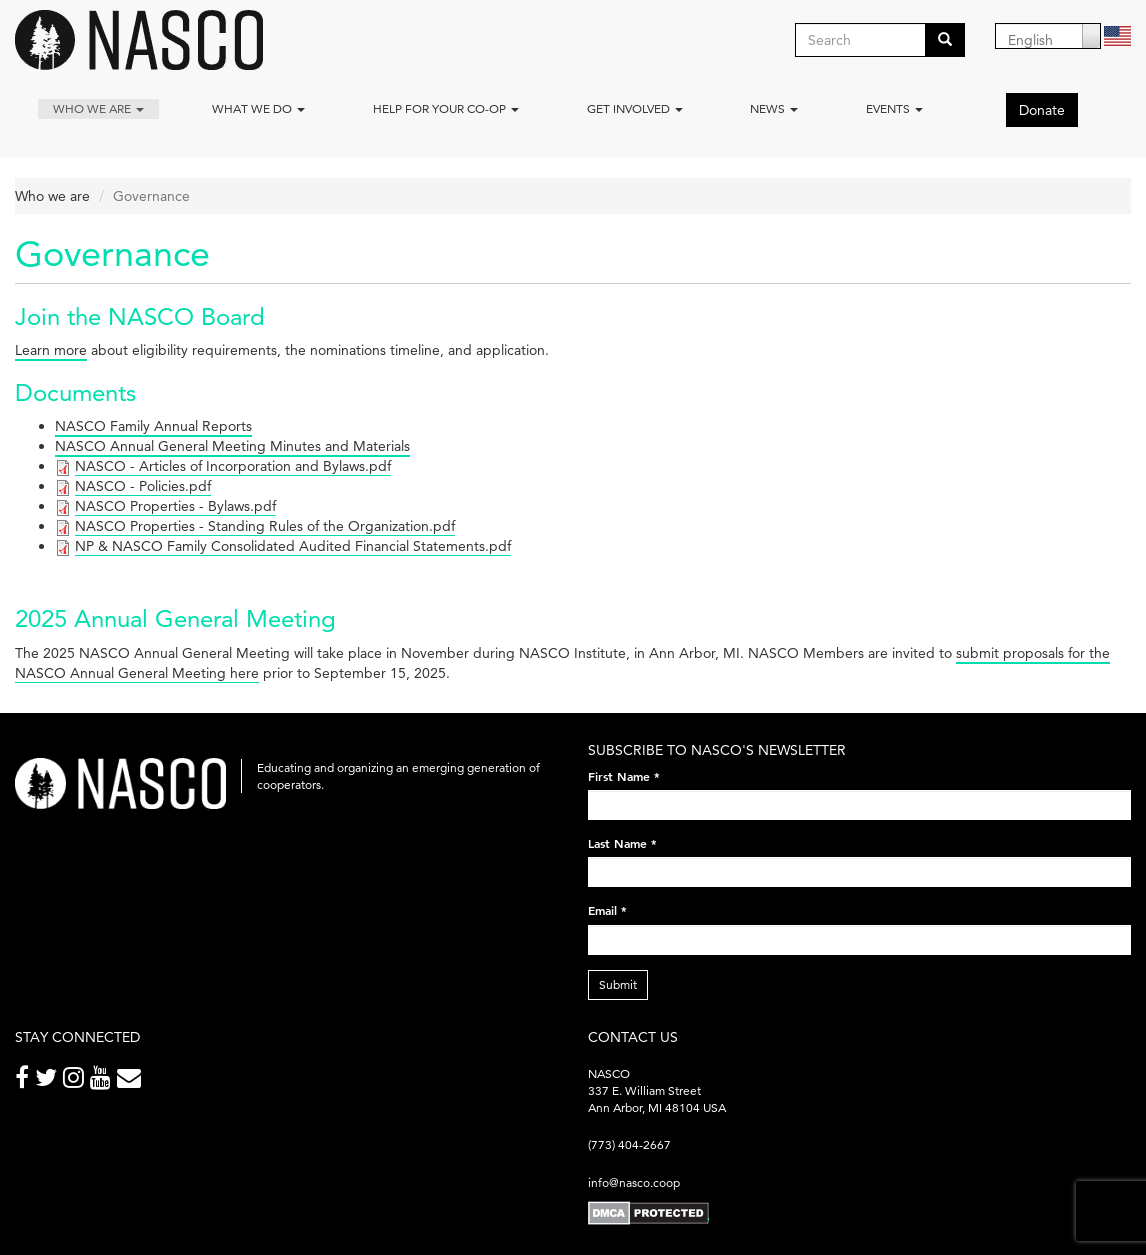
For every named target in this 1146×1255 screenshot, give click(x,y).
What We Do (258, 108)
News (774, 108)
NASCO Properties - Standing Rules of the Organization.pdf (265, 526)
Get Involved (635, 108)
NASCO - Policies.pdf (143, 486)
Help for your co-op (446, 108)
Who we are (98, 108)
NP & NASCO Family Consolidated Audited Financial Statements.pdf (293, 546)
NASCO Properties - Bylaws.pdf (175, 506)
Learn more (51, 350)
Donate (1042, 110)
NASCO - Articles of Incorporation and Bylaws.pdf (233, 466)
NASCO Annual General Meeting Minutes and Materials (232, 446)
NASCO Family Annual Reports (153, 426)
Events (894, 108)
